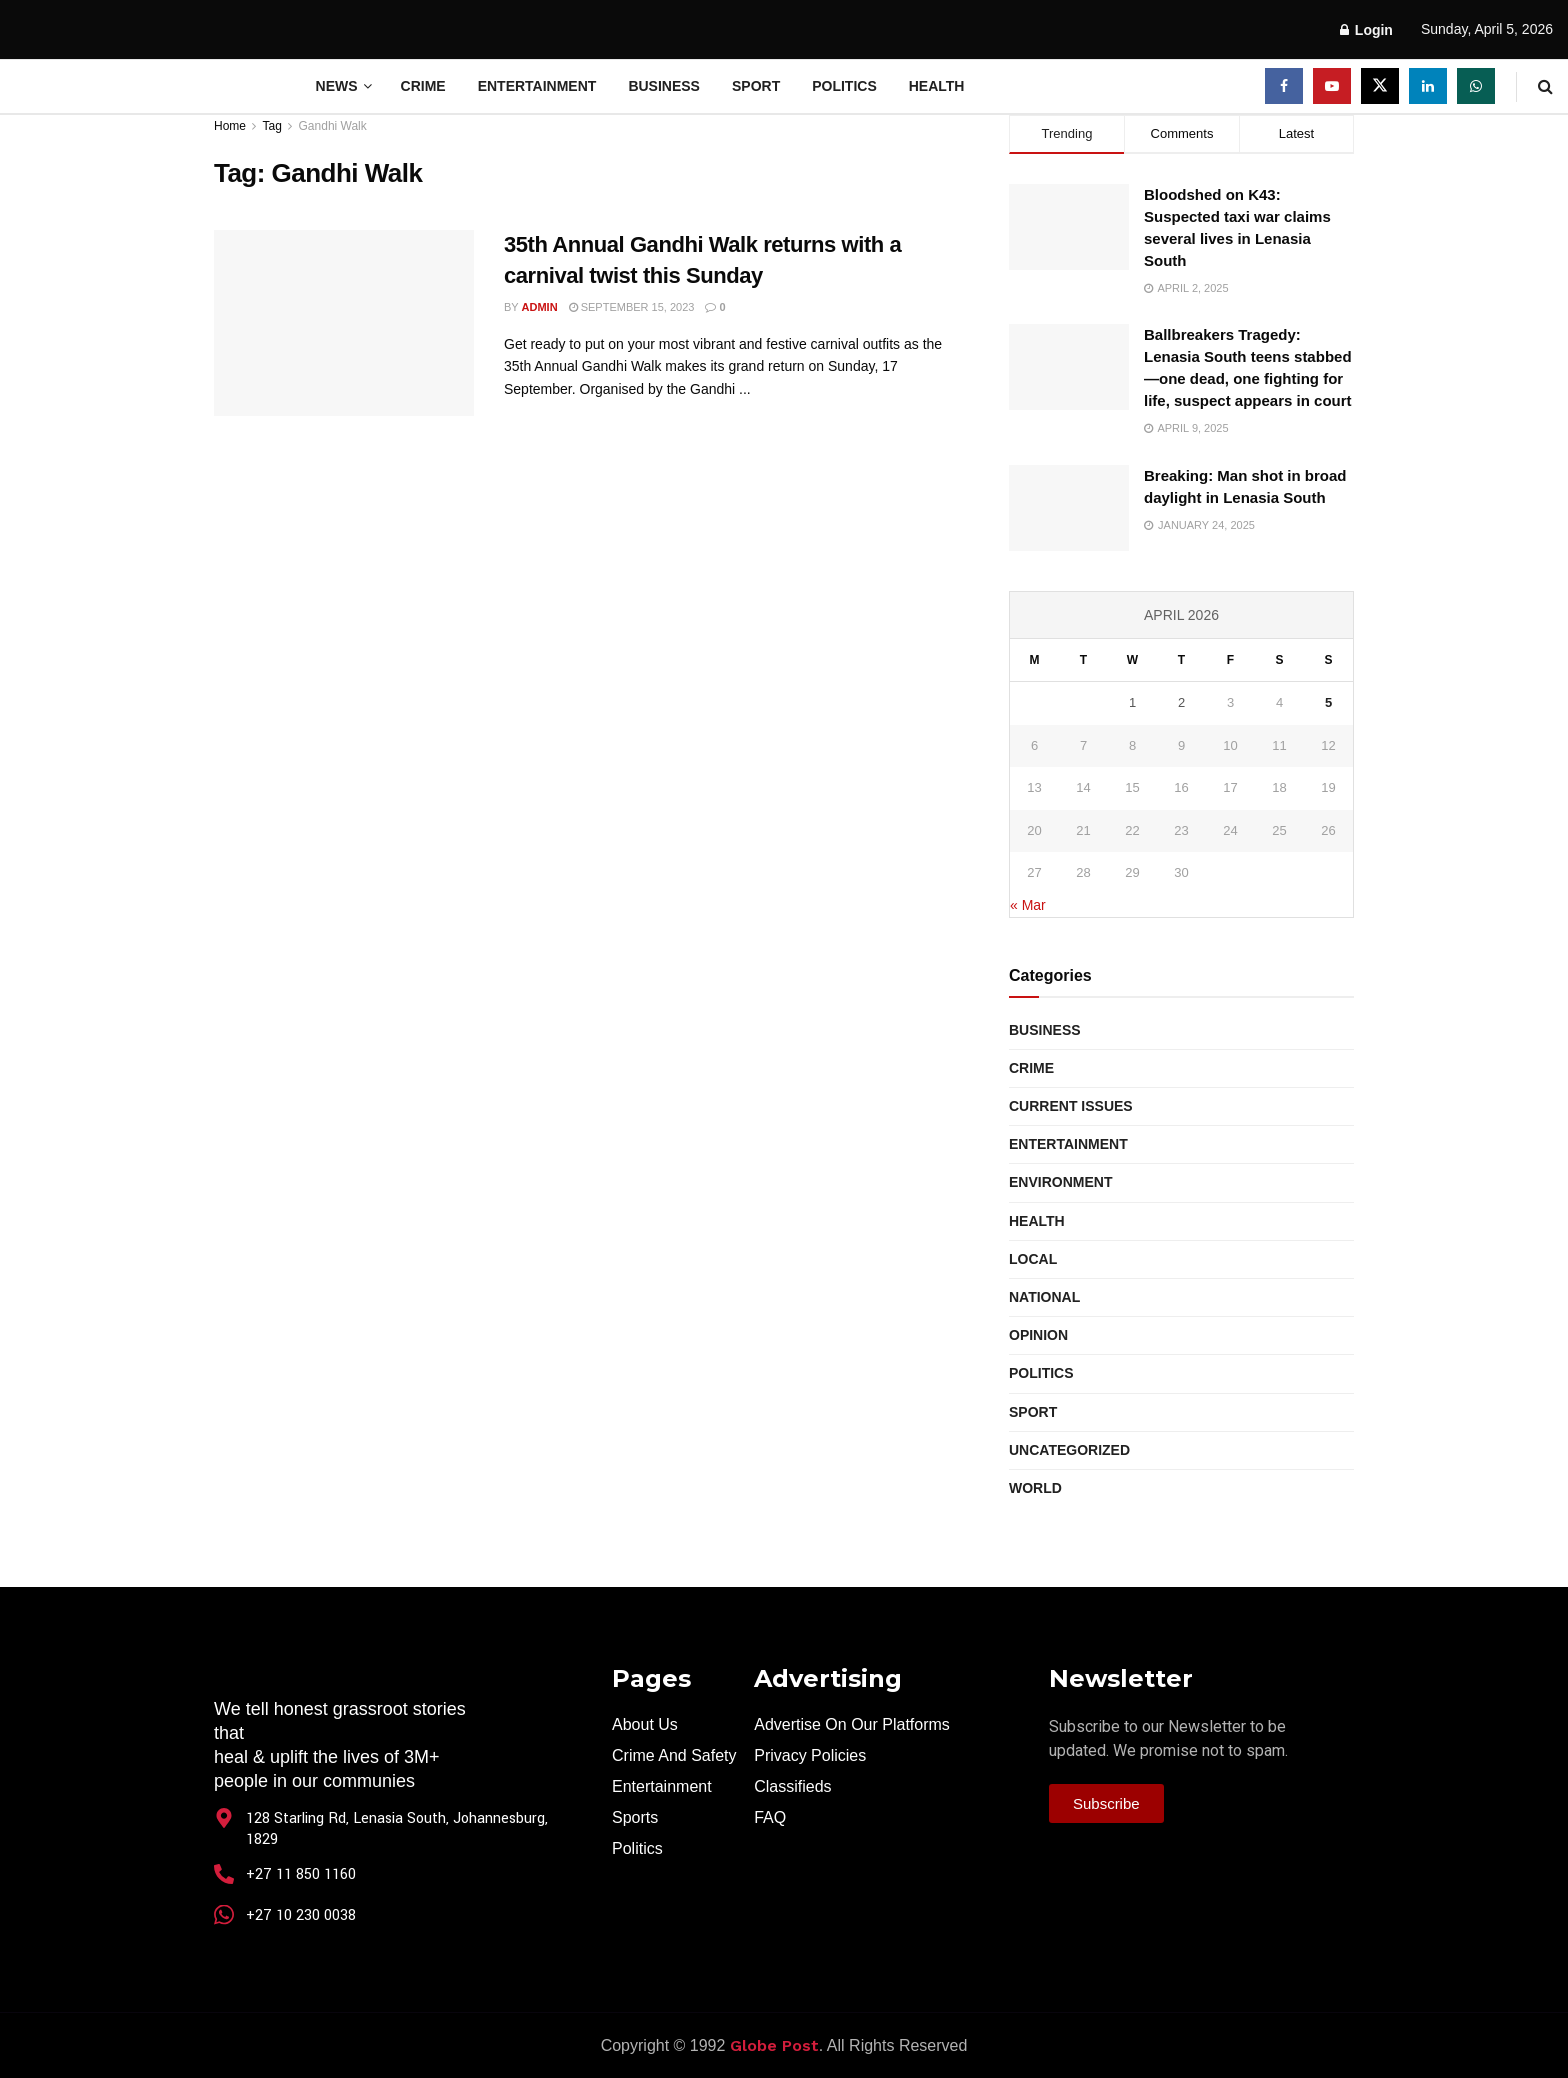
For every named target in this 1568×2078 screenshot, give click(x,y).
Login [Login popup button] (1366, 30)
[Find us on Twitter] (1380, 86)
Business (664, 86)
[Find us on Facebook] (1284, 86)
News (337, 86)
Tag (271, 126)
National (1044, 1297)
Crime (423, 86)
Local (1033, 1259)
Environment (1060, 1182)
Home (230, 126)
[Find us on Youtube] (1332, 86)
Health (937, 86)
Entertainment (537, 86)
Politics (844, 86)
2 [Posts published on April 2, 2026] (1181, 702)
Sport (756, 86)
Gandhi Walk (333, 126)
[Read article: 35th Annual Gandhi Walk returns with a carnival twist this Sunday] (344, 323)
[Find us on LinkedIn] (1428, 86)
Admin (540, 307)
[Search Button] (1545, 86)
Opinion (1038, 1335)
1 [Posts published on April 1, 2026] (1132, 702)
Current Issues (1071, 1106)
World (1035, 1488)
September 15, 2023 (632, 307)
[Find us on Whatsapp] (1476, 86)
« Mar (1028, 905)
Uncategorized (1069, 1450)
